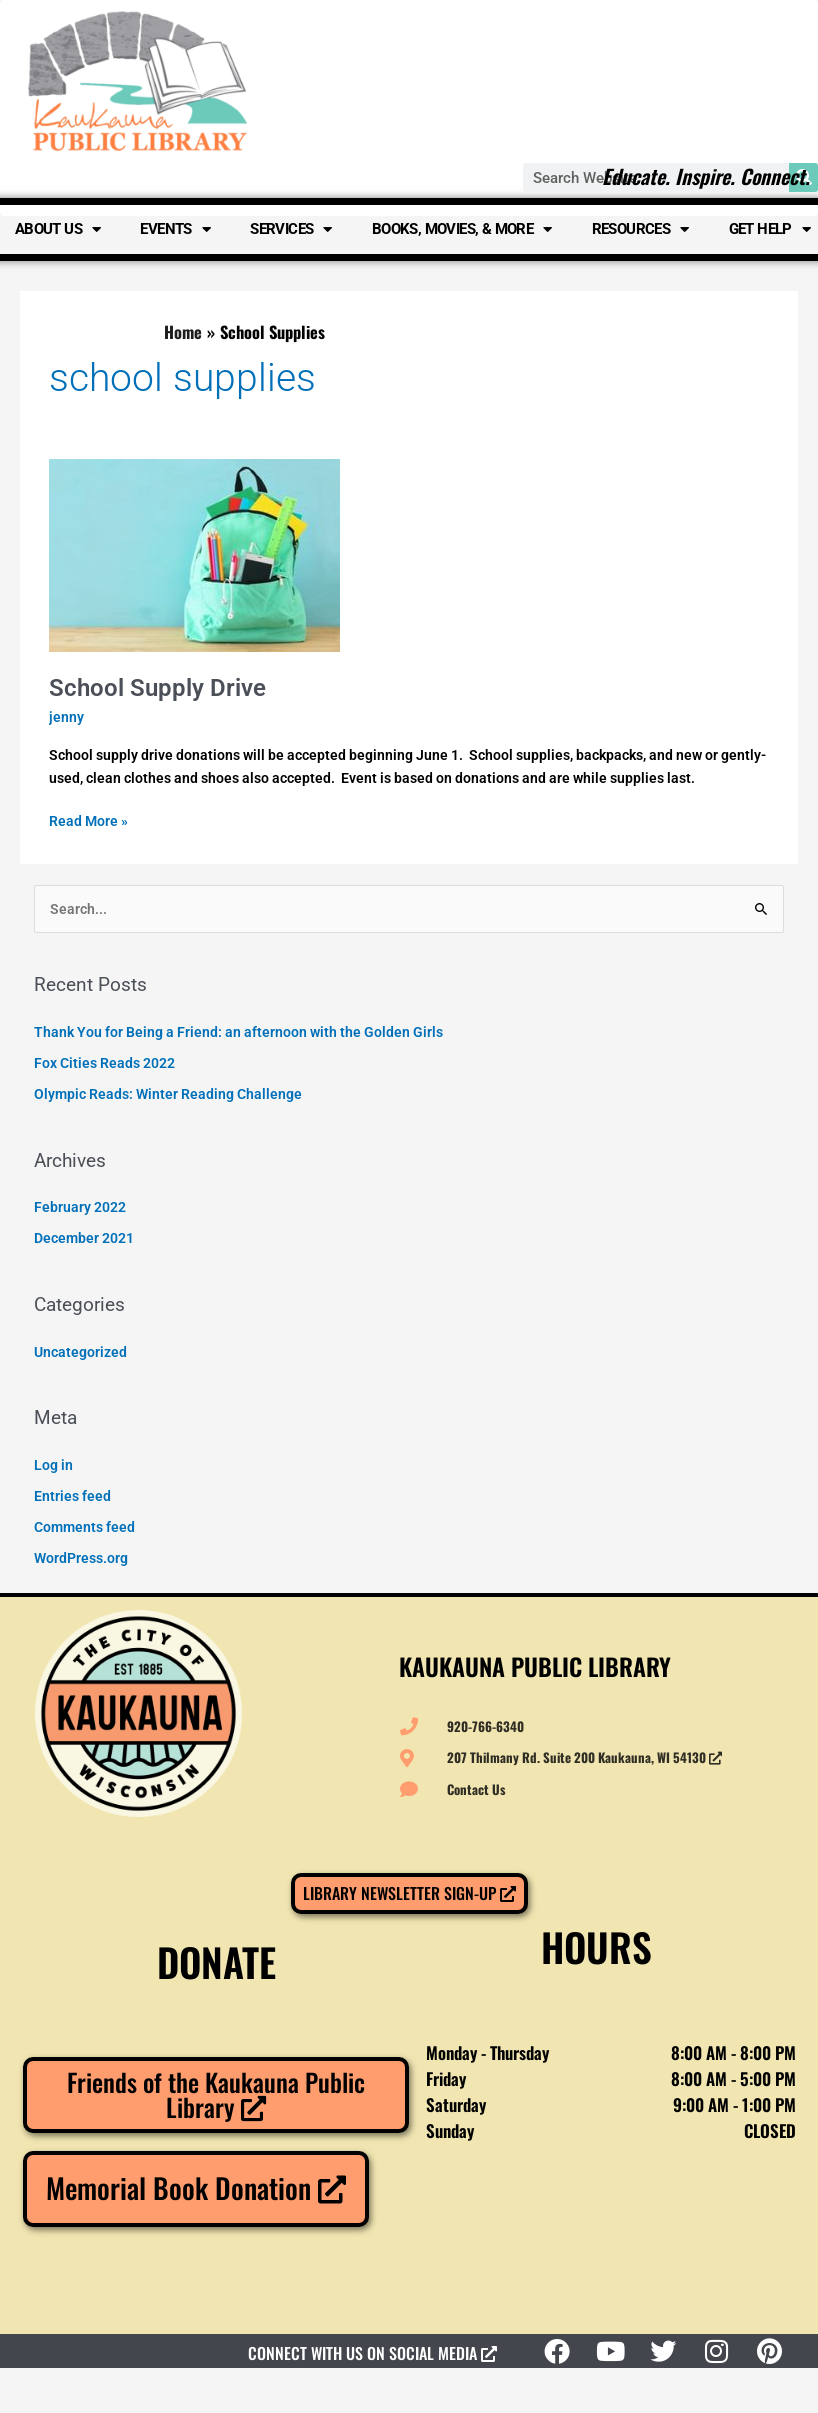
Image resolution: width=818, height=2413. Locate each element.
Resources (640, 229)
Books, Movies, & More (462, 229)
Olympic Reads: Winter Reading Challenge (168, 1094)
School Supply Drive (157, 688)
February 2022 (80, 1207)
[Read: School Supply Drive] (194, 554)
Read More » (88, 819)
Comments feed (84, 1527)
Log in (53, 1465)
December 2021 (84, 1238)
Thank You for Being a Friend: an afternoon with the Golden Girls (238, 1032)
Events (175, 229)
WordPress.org (81, 1558)
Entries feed (72, 1496)
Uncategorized (80, 1352)
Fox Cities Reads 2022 (104, 1063)
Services (291, 229)
